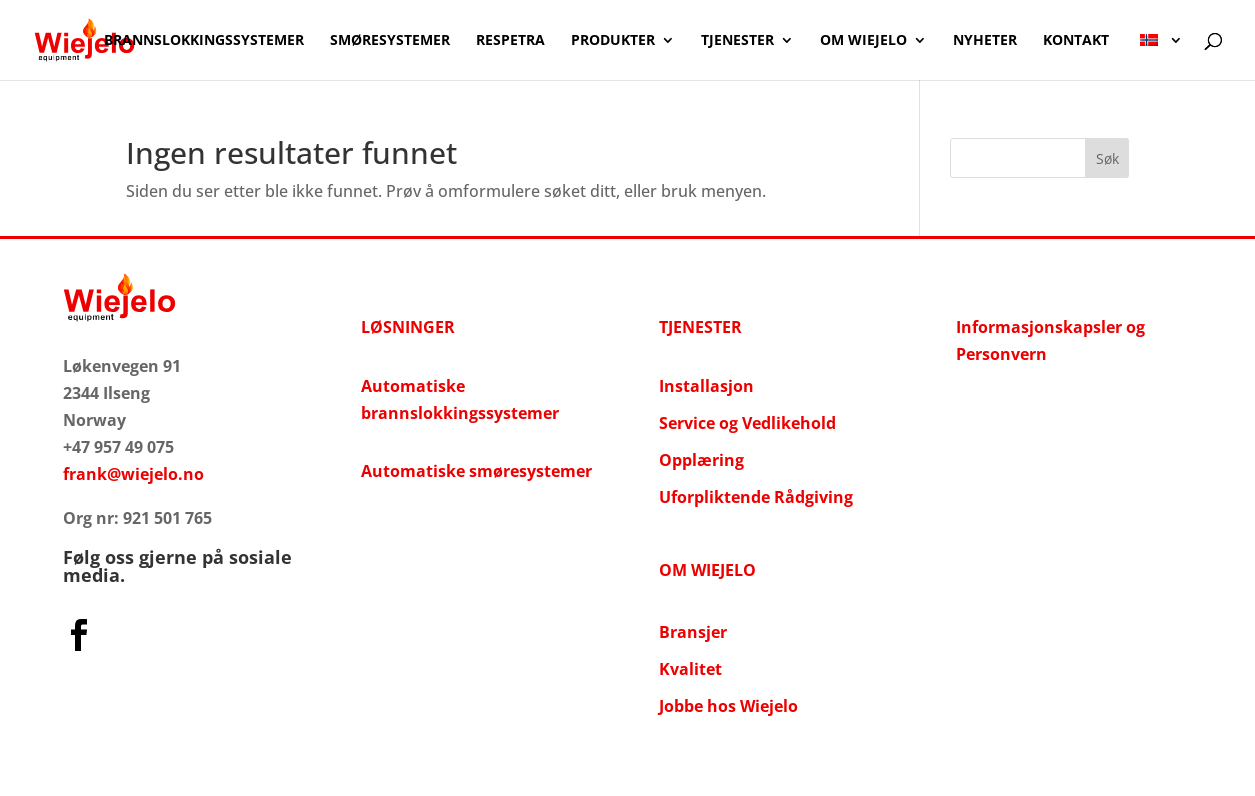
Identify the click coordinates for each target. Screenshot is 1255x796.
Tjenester (737, 41)
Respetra (510, 41)
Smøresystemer (390, 41)
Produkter (613, 41)
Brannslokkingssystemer (204, 41)
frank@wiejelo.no (133, 474)
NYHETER (985, 41)
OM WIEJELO (863, 41)
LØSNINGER (408, 327)
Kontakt (1076, 41)
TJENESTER (700, 327)
